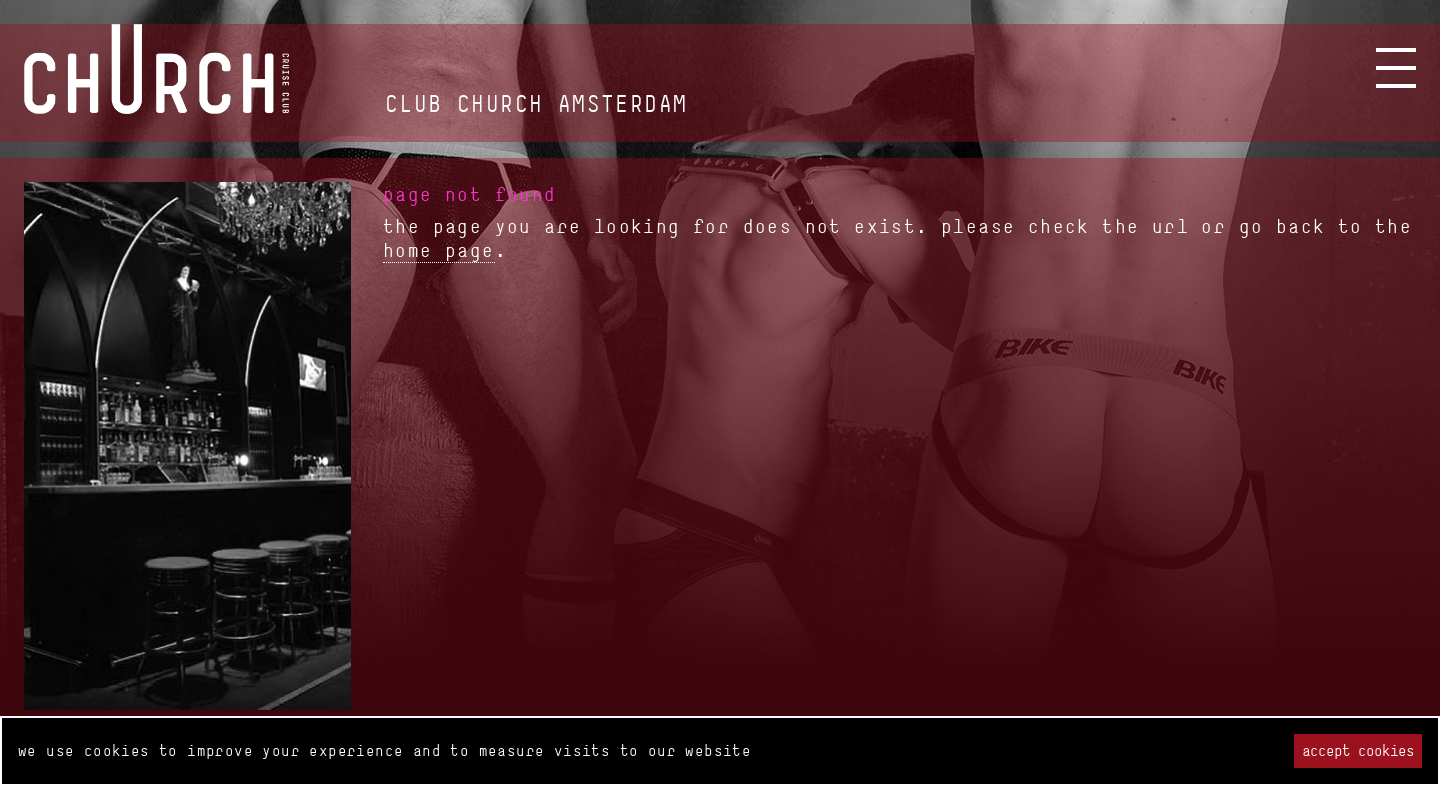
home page (439, 250)
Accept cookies (1358, 750)
